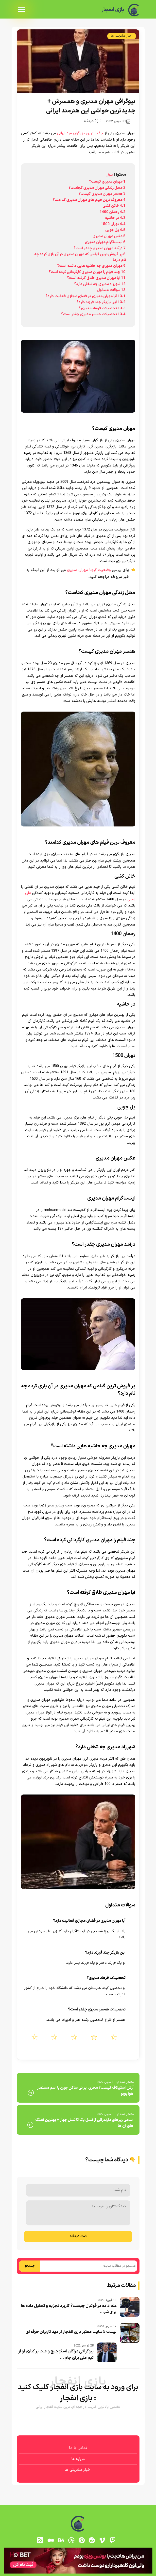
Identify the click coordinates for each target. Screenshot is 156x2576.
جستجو (30, 2265)
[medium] (51, 2540)
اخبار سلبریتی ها (121, 35)
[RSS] (40, 2540)
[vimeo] (102, 2540)
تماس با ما (78, 2448)
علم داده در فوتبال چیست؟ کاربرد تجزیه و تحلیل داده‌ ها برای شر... (69, 2309)
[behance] (61, 2540)
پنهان (109, 174)
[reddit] (92, 2540)
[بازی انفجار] (134, 10)
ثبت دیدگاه (78, 2236)
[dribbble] (71, 2540)
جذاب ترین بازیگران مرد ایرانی (80, 133)
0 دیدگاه (92, 121)
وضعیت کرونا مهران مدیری (89, 570)
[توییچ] (112, 2540)
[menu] (21, 9)
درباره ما (78, 2459)
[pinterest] (82, 2540)
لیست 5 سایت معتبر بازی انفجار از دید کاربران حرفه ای (71, 2332)
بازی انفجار (112, 10)
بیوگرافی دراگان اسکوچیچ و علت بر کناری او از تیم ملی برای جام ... (56, 2354)
